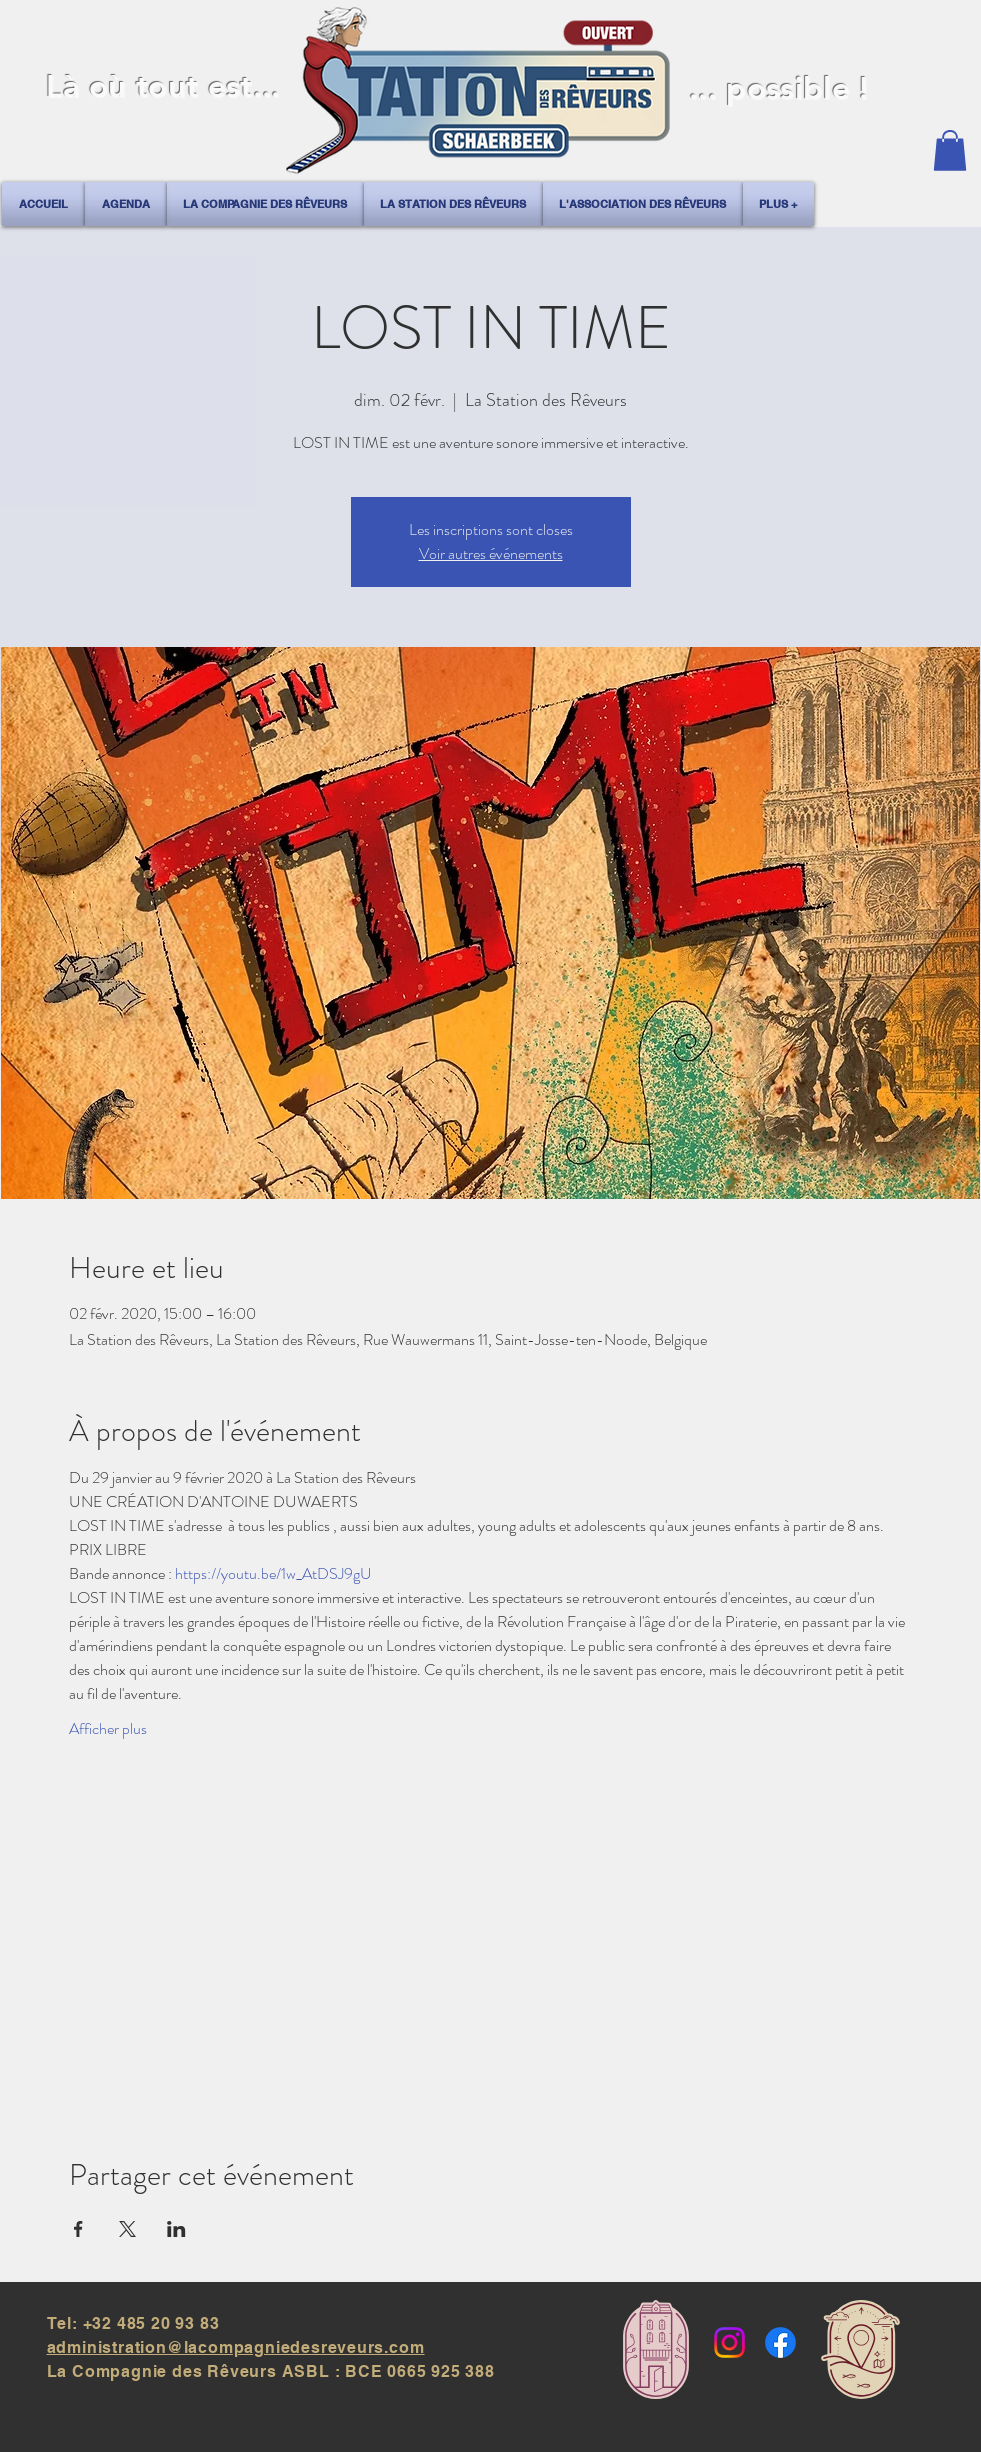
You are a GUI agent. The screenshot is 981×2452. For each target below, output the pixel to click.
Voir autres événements (491, 553)
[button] (950, 150)
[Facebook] (780, 2342)
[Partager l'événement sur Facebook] (78, 2229)
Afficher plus (108, 1729)
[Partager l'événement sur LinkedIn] (176, 2229)
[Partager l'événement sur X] (127, 2229)
